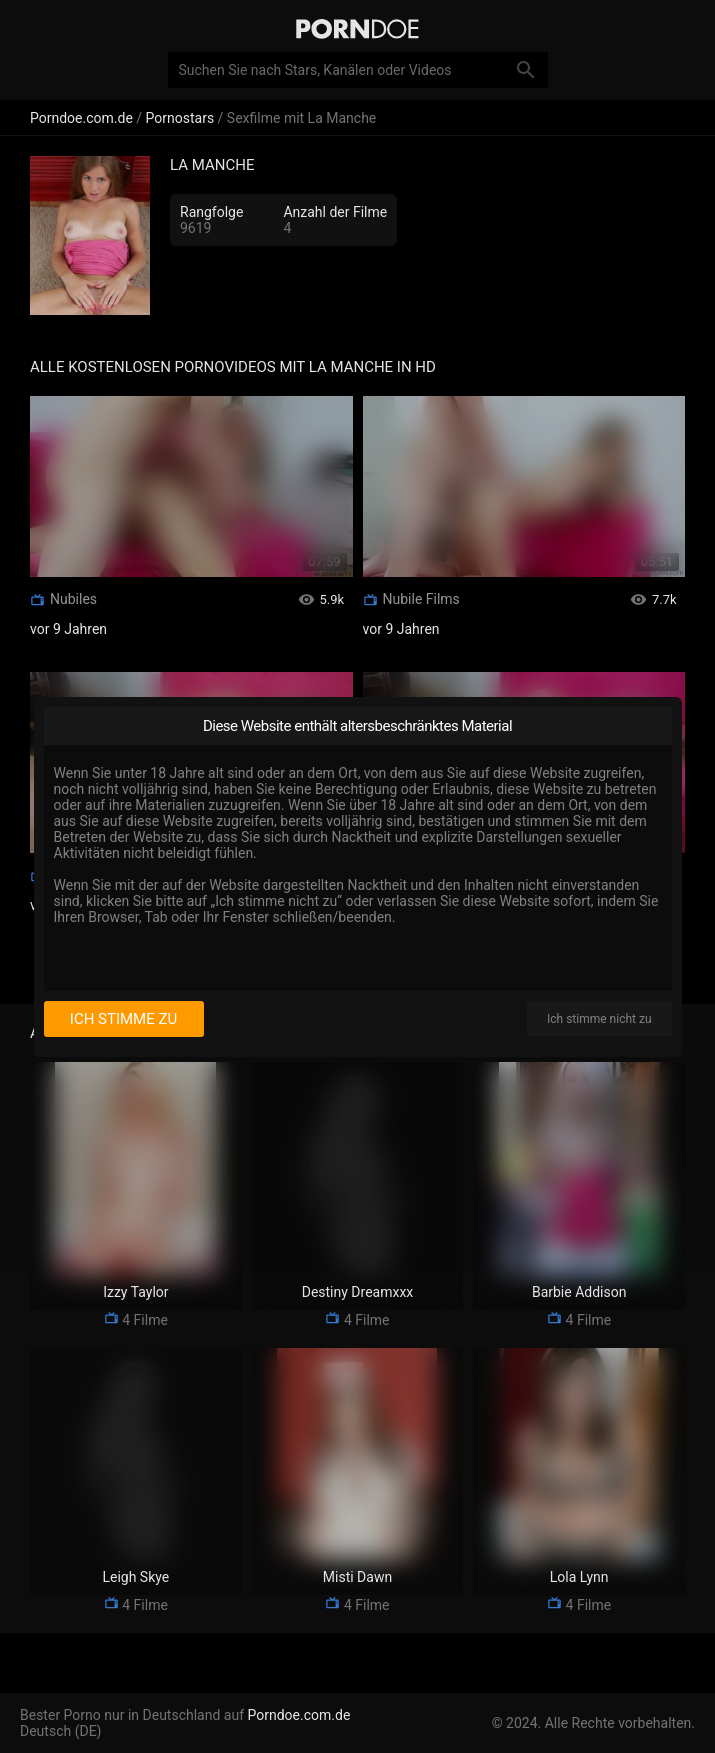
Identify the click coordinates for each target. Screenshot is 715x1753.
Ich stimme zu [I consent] (123, 1019)
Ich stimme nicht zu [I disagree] (599, 1019)
